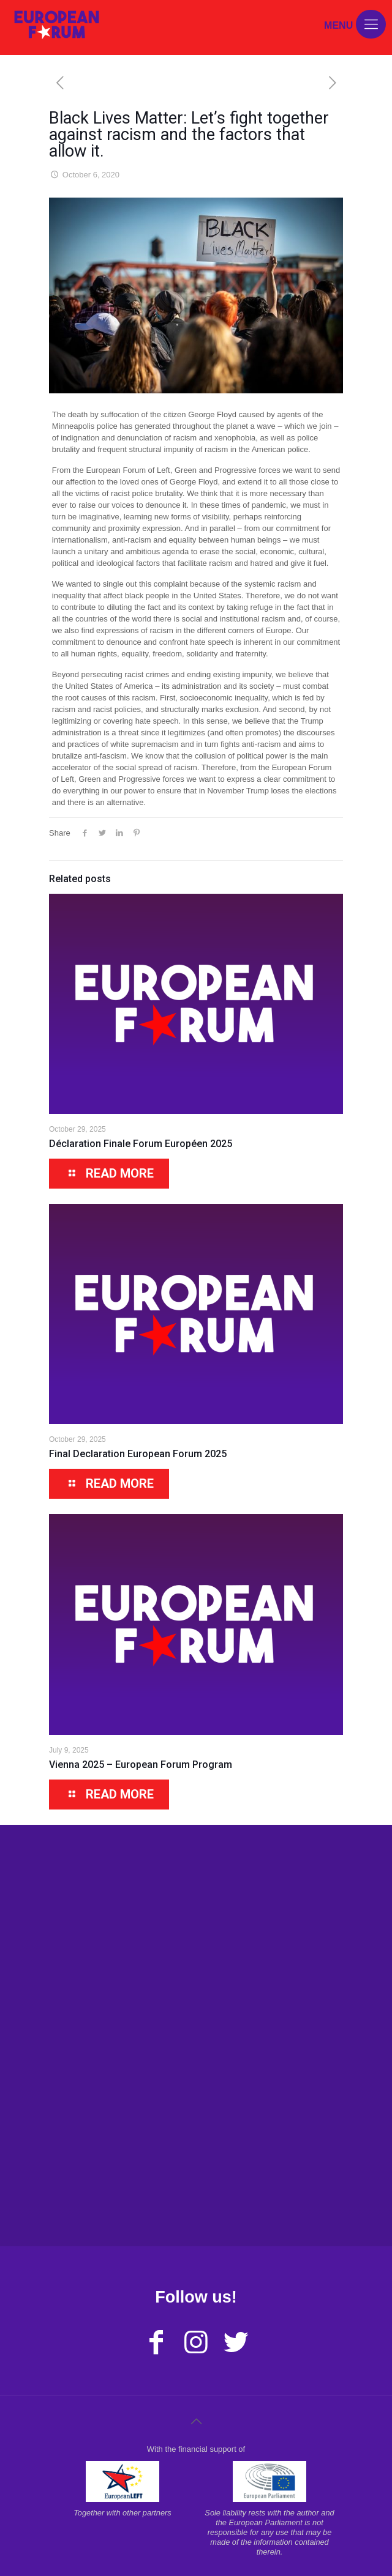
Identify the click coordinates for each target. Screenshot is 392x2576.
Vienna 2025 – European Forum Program (140, 1764)
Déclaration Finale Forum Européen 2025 (140, 1143)
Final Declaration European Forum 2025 (138, 1454)
